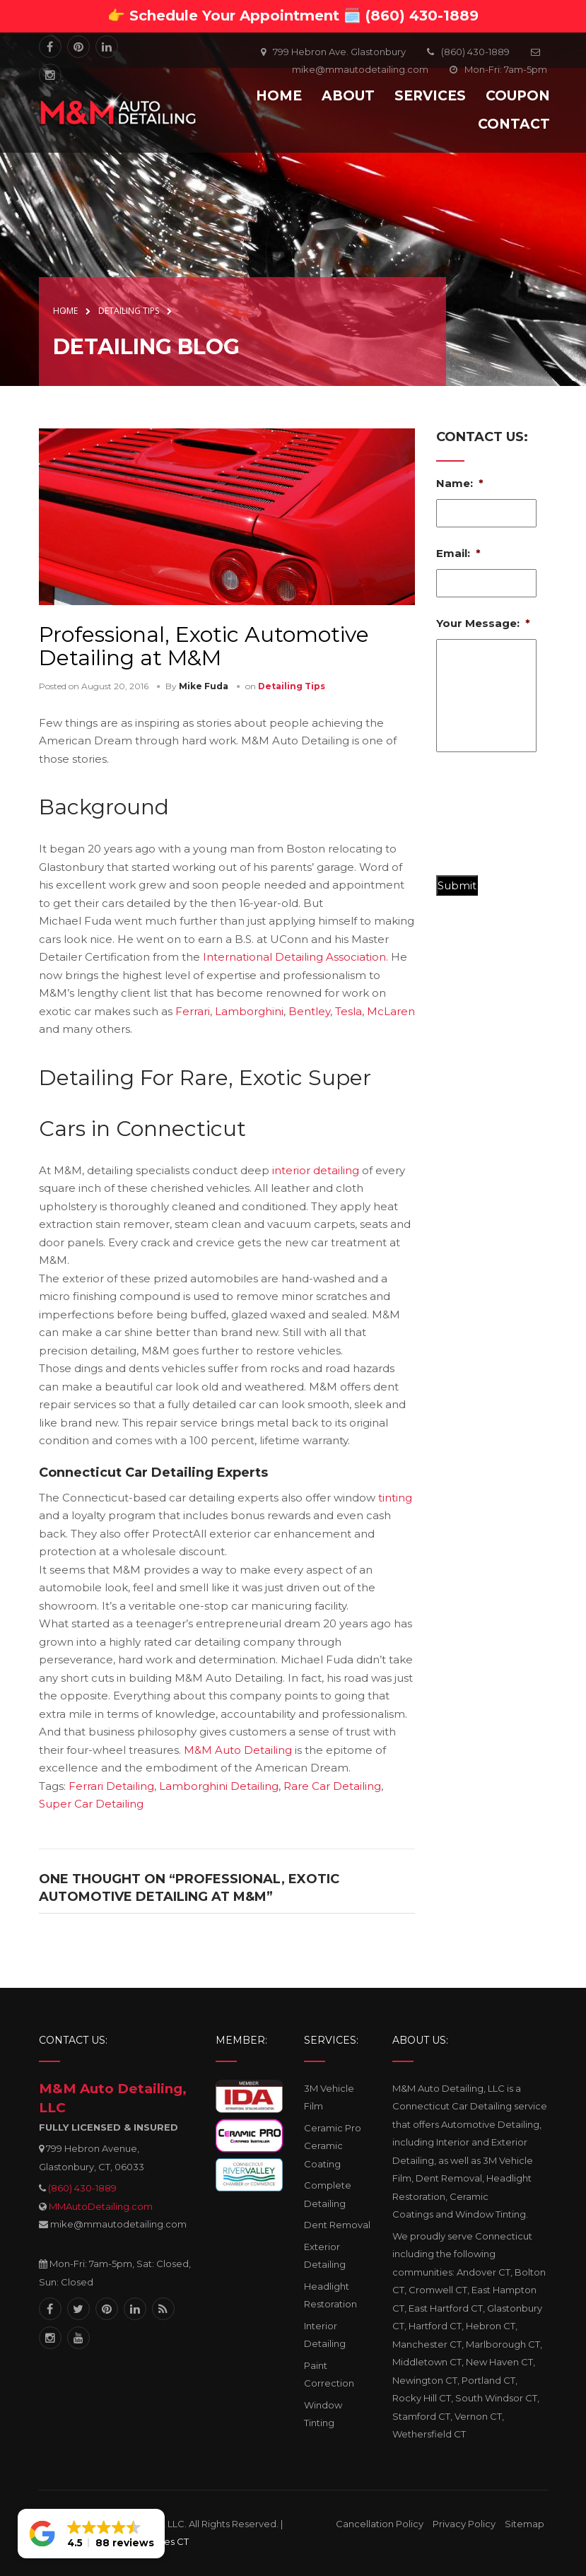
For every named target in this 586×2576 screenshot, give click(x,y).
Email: (458, 553)
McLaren (391, 1011)
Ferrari (192, 1011)
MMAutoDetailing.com (101, 2206)
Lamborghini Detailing (219, 1786)
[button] (91, 2533)
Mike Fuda (203, 686)
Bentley (309, 1011)
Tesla (348, 1011)
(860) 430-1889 (82, 2188)
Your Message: (483, 623)
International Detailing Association (294, 957)
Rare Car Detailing (332, 1786)
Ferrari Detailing (111, 1786)
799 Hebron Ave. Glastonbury (339, 51)
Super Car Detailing (91, 1803)
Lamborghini (249, 1011)
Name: (460, 483)
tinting (395, 1497)
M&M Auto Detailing (238, 1750)
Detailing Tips (291, 686)
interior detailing (315, 1170)
